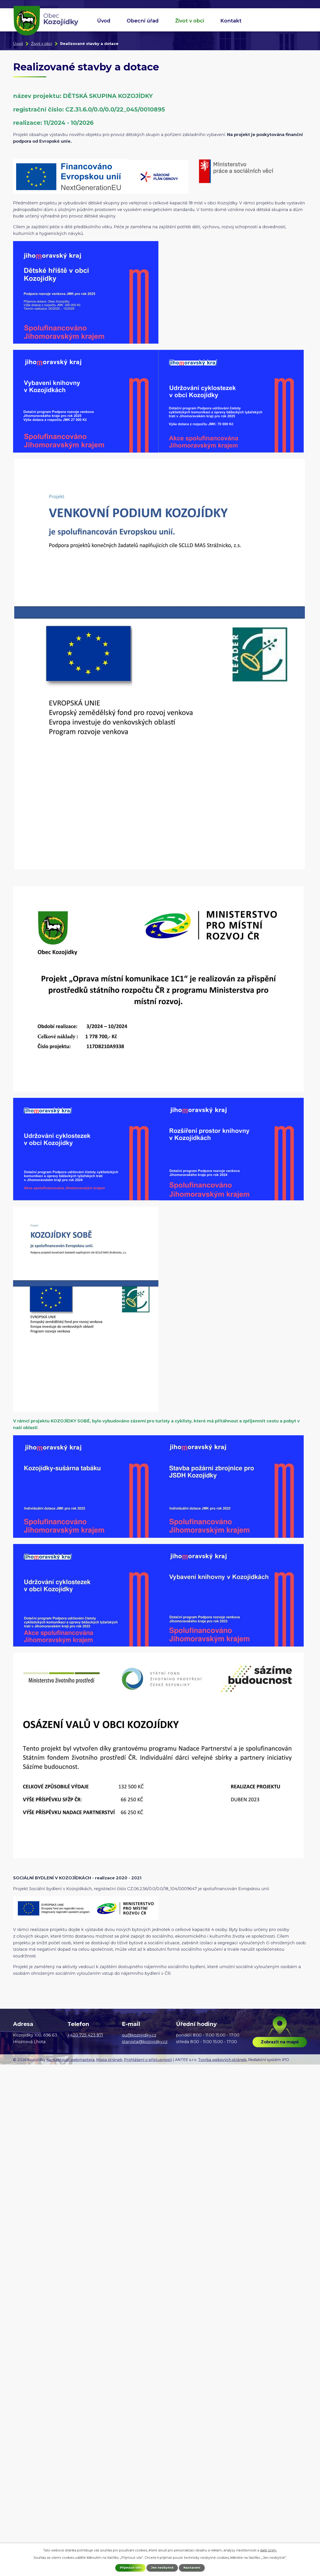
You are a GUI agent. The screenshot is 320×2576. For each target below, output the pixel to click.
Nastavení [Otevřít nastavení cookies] (193, 2567)
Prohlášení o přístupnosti (148, 2059)
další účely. (268, 2550)
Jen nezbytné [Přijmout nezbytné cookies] (162, 2567)
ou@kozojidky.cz (139, 2035)
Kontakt (230, 21)
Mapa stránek (109, 2059)
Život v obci (189, 21)
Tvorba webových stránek (222, 2059)
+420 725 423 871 (85, 2035)
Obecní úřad (143, 21)
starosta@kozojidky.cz (145, 2041)
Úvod (103, 21)
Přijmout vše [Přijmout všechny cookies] (129, 2567)
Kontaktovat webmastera (70, 2059)
